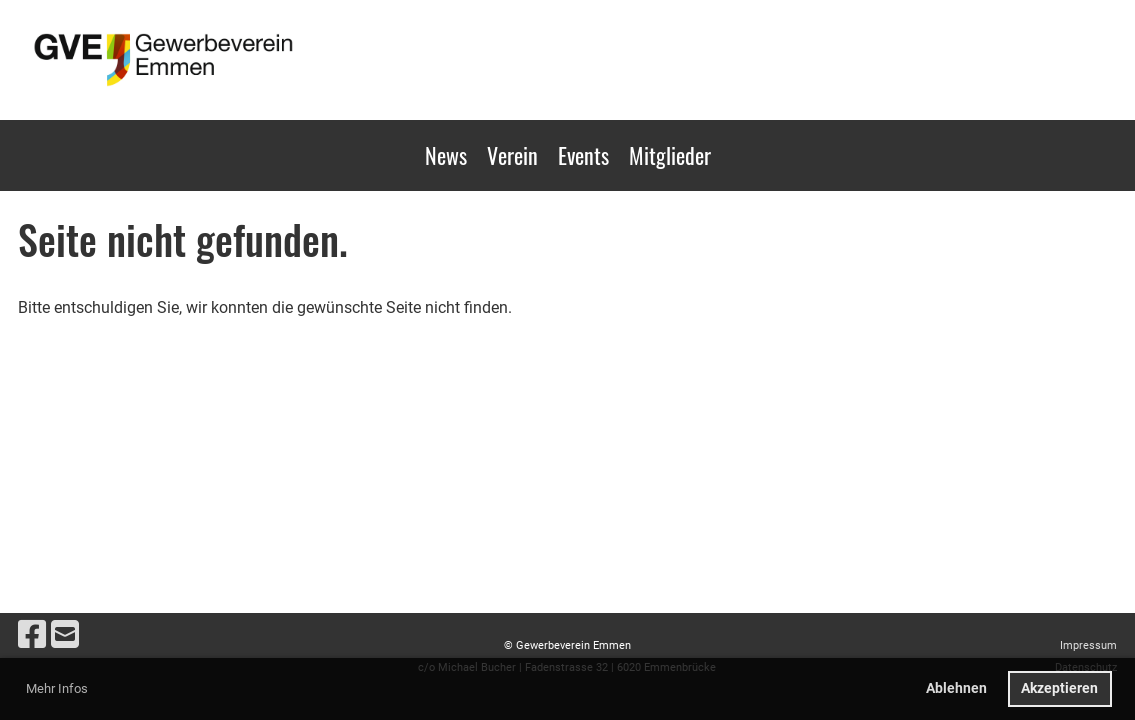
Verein (512, 155)
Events (583, 155)
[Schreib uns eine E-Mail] (65, 635)
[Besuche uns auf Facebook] (32, 635)
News (446, 155)
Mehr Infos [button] (57, 688)
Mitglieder (670, 155)
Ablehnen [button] (956, 688)
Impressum (1088, 645)
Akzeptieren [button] (1059, 688)
